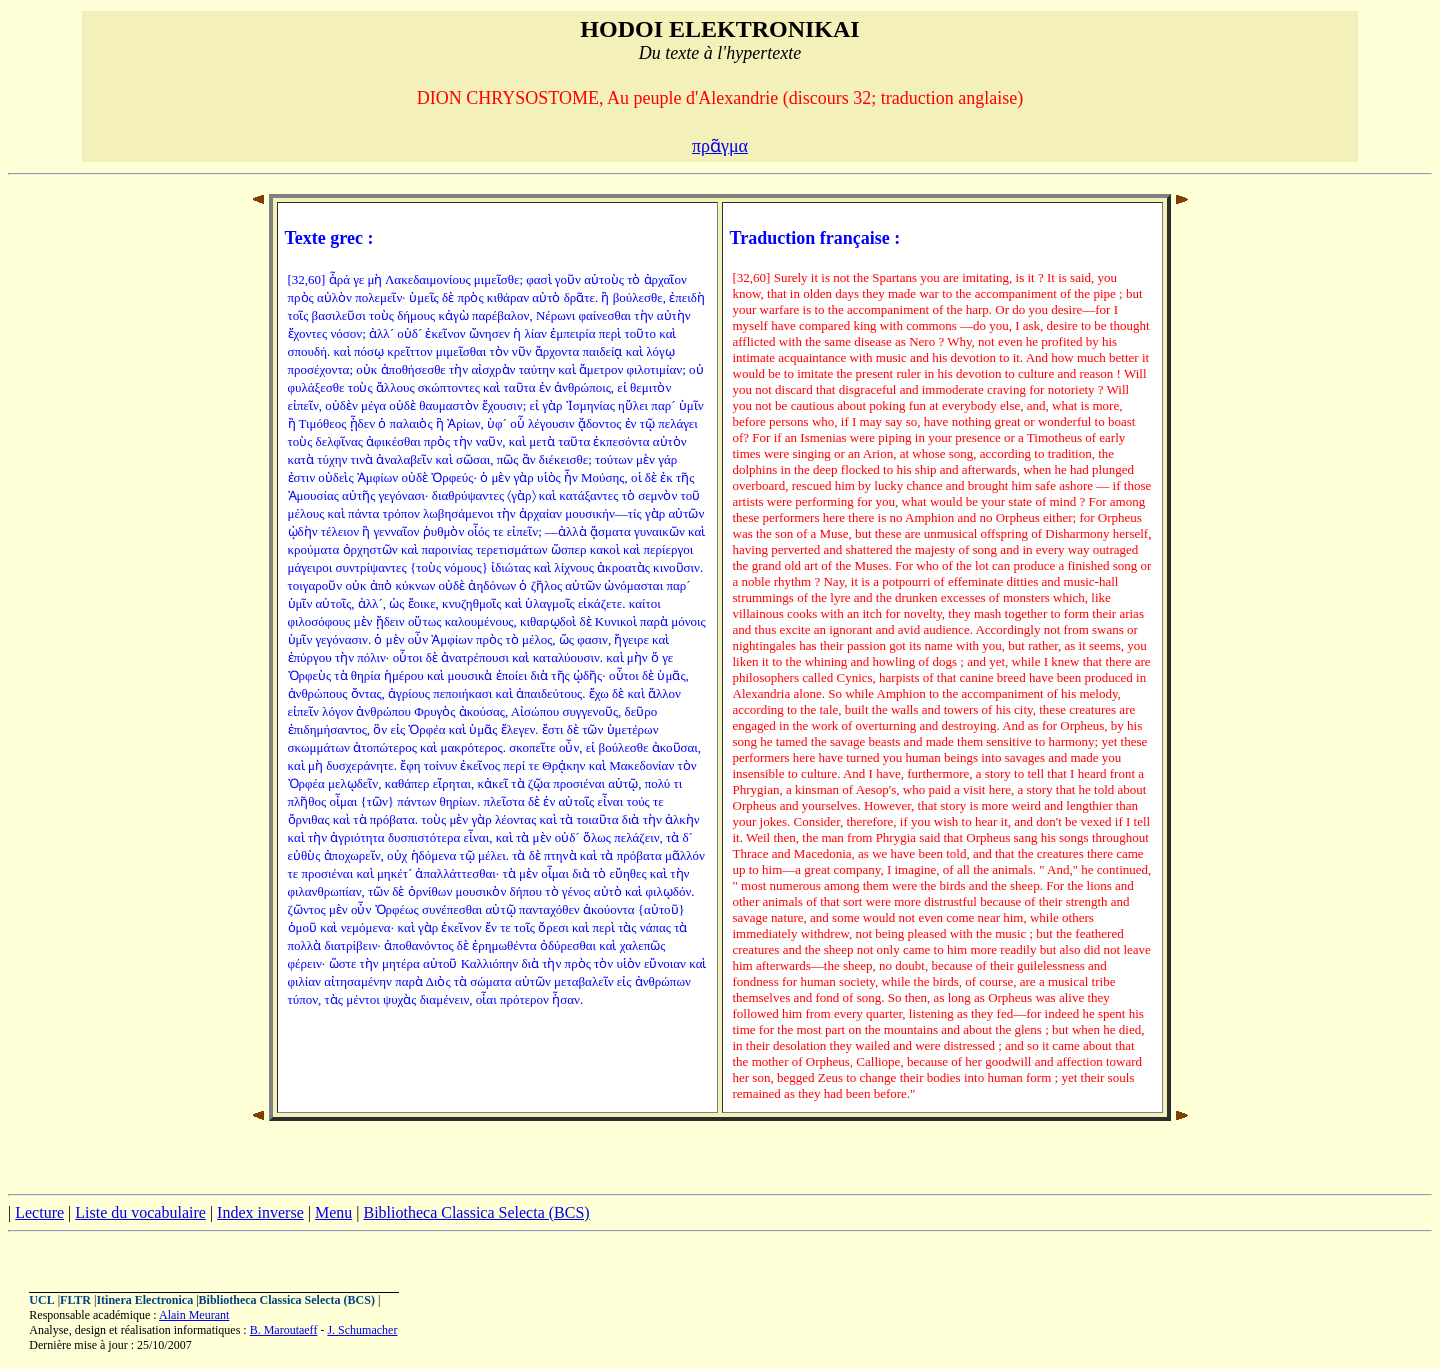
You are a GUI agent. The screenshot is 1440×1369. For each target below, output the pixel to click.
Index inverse (260, 1212)
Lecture (39, 1212)
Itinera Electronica (144, 1300)
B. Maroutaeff (284, 1330)
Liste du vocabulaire (140, 1212)
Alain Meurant (194, 1315)
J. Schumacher (362, 1330)
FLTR (75, 1300)
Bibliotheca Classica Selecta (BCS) (476, 1212)
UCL (41, 1300)
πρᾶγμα (720, 146)
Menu (333, 1212)
